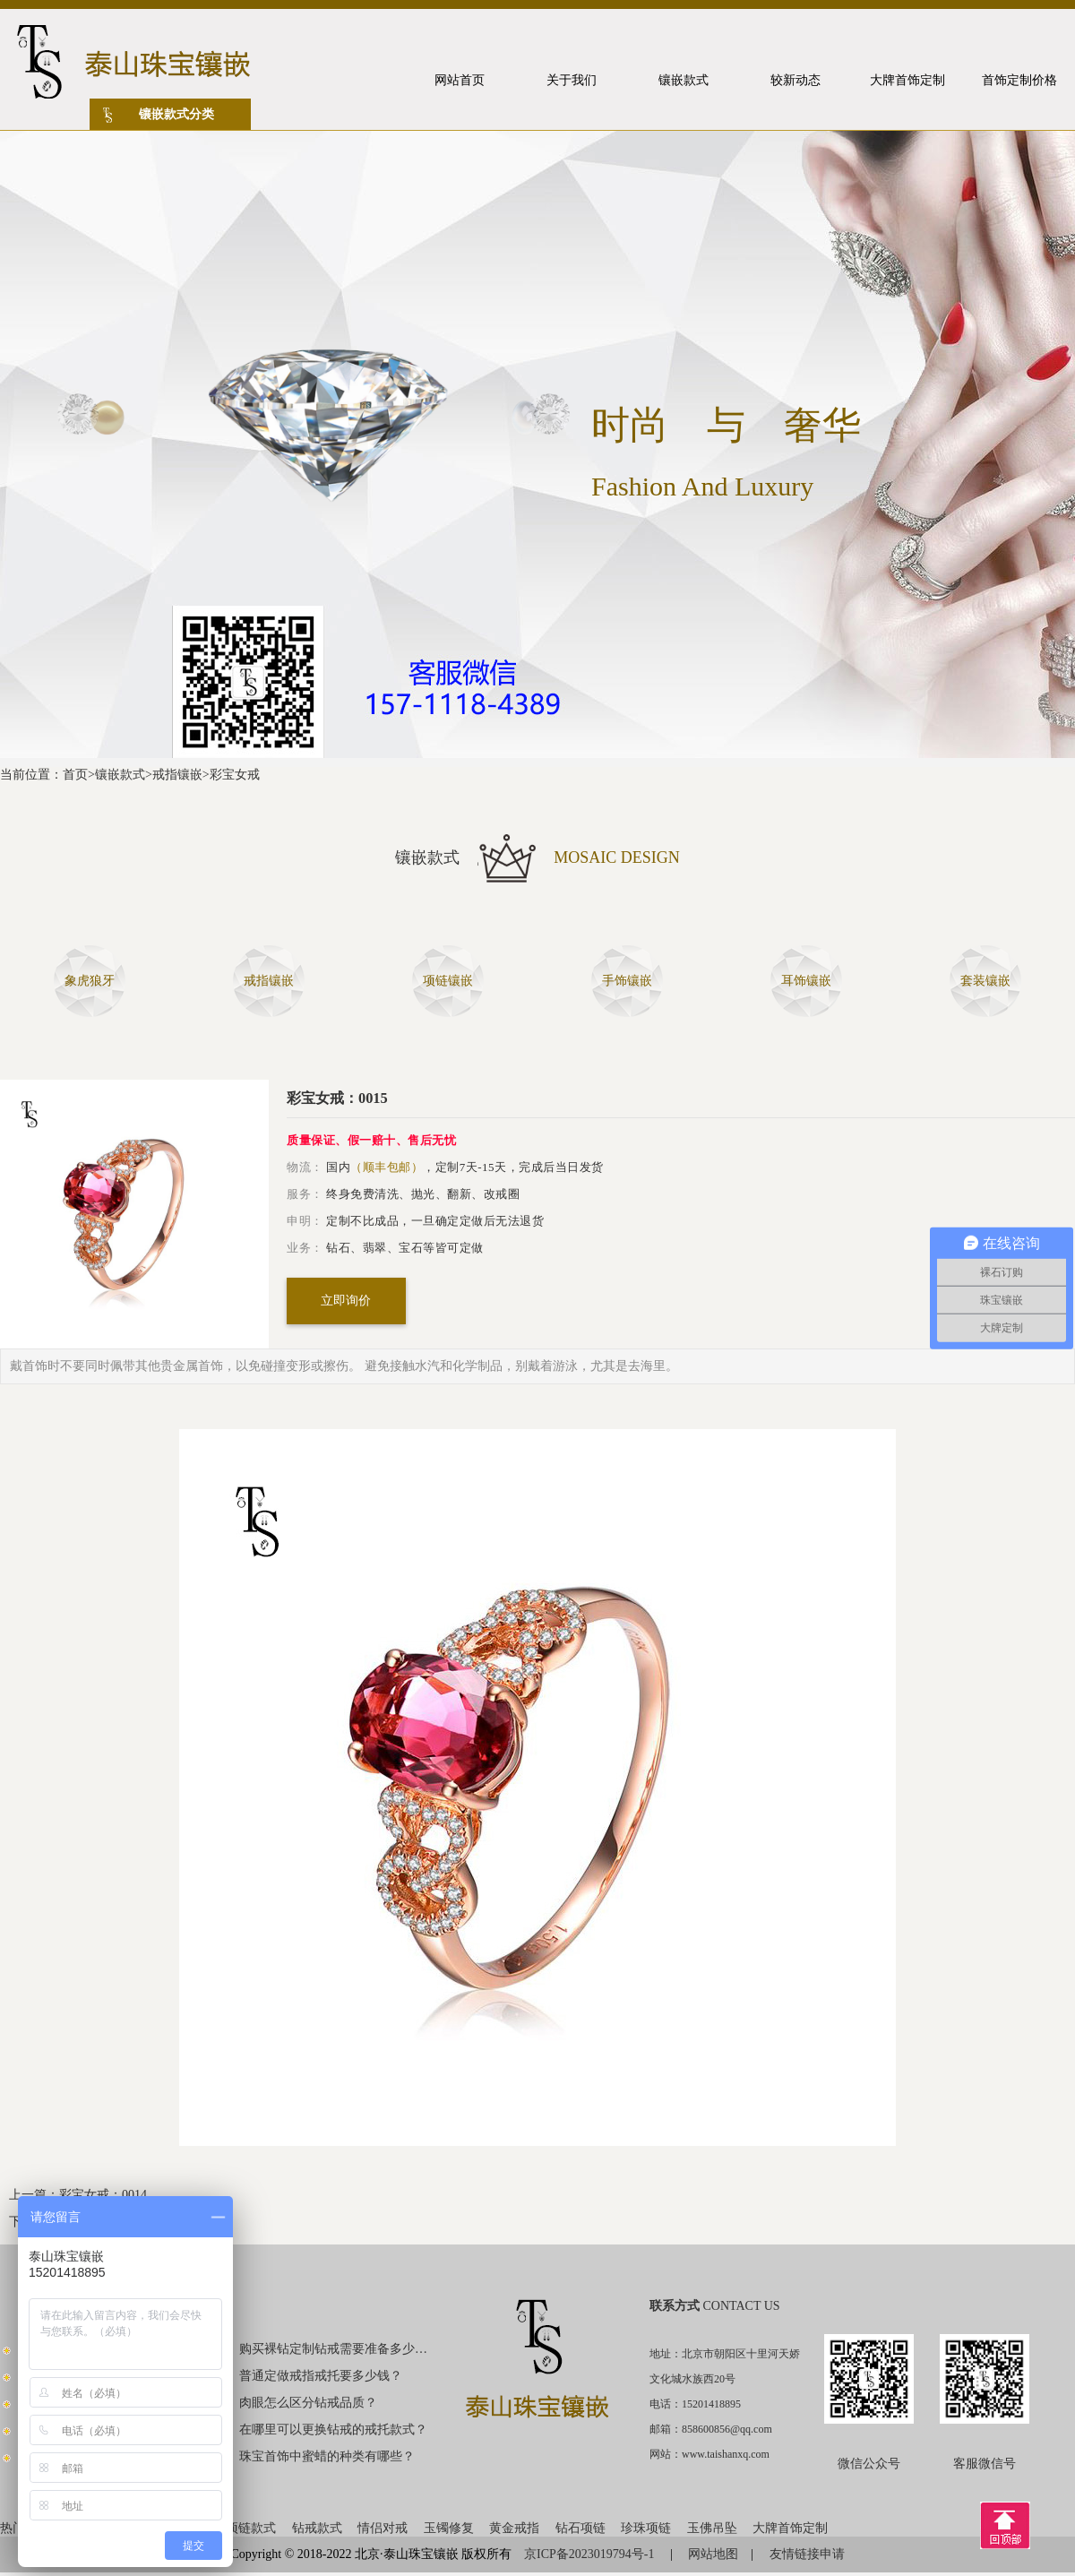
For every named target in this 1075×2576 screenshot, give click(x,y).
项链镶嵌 (448, 980)
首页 (75, 774)
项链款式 (251, 2528)
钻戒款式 (317, 2528)
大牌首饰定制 (790, 2528)
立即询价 (346, 1300)
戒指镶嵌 (177, 774)
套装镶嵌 (985, 980)
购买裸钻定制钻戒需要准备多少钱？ (334, 2349)
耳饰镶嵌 (806, 980)
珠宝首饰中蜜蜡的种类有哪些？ (327, 2456)
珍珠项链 (646, 2528)
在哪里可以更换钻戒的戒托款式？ (333, 2429)
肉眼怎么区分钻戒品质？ (308, 2402)
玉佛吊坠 (712, 2528)
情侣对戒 (382, 2528)
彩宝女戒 (235, 774)
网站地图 (713, 2554)
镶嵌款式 (120, 774)
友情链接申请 (807, 2554)
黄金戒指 (514, 2528)
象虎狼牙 (89, 980)
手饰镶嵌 (627, 980)
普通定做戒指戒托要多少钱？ (320, 2375)
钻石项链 (580, 2528)
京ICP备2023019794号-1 (591, 2554)
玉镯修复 (449, 2528)
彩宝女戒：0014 (103, 2194)
